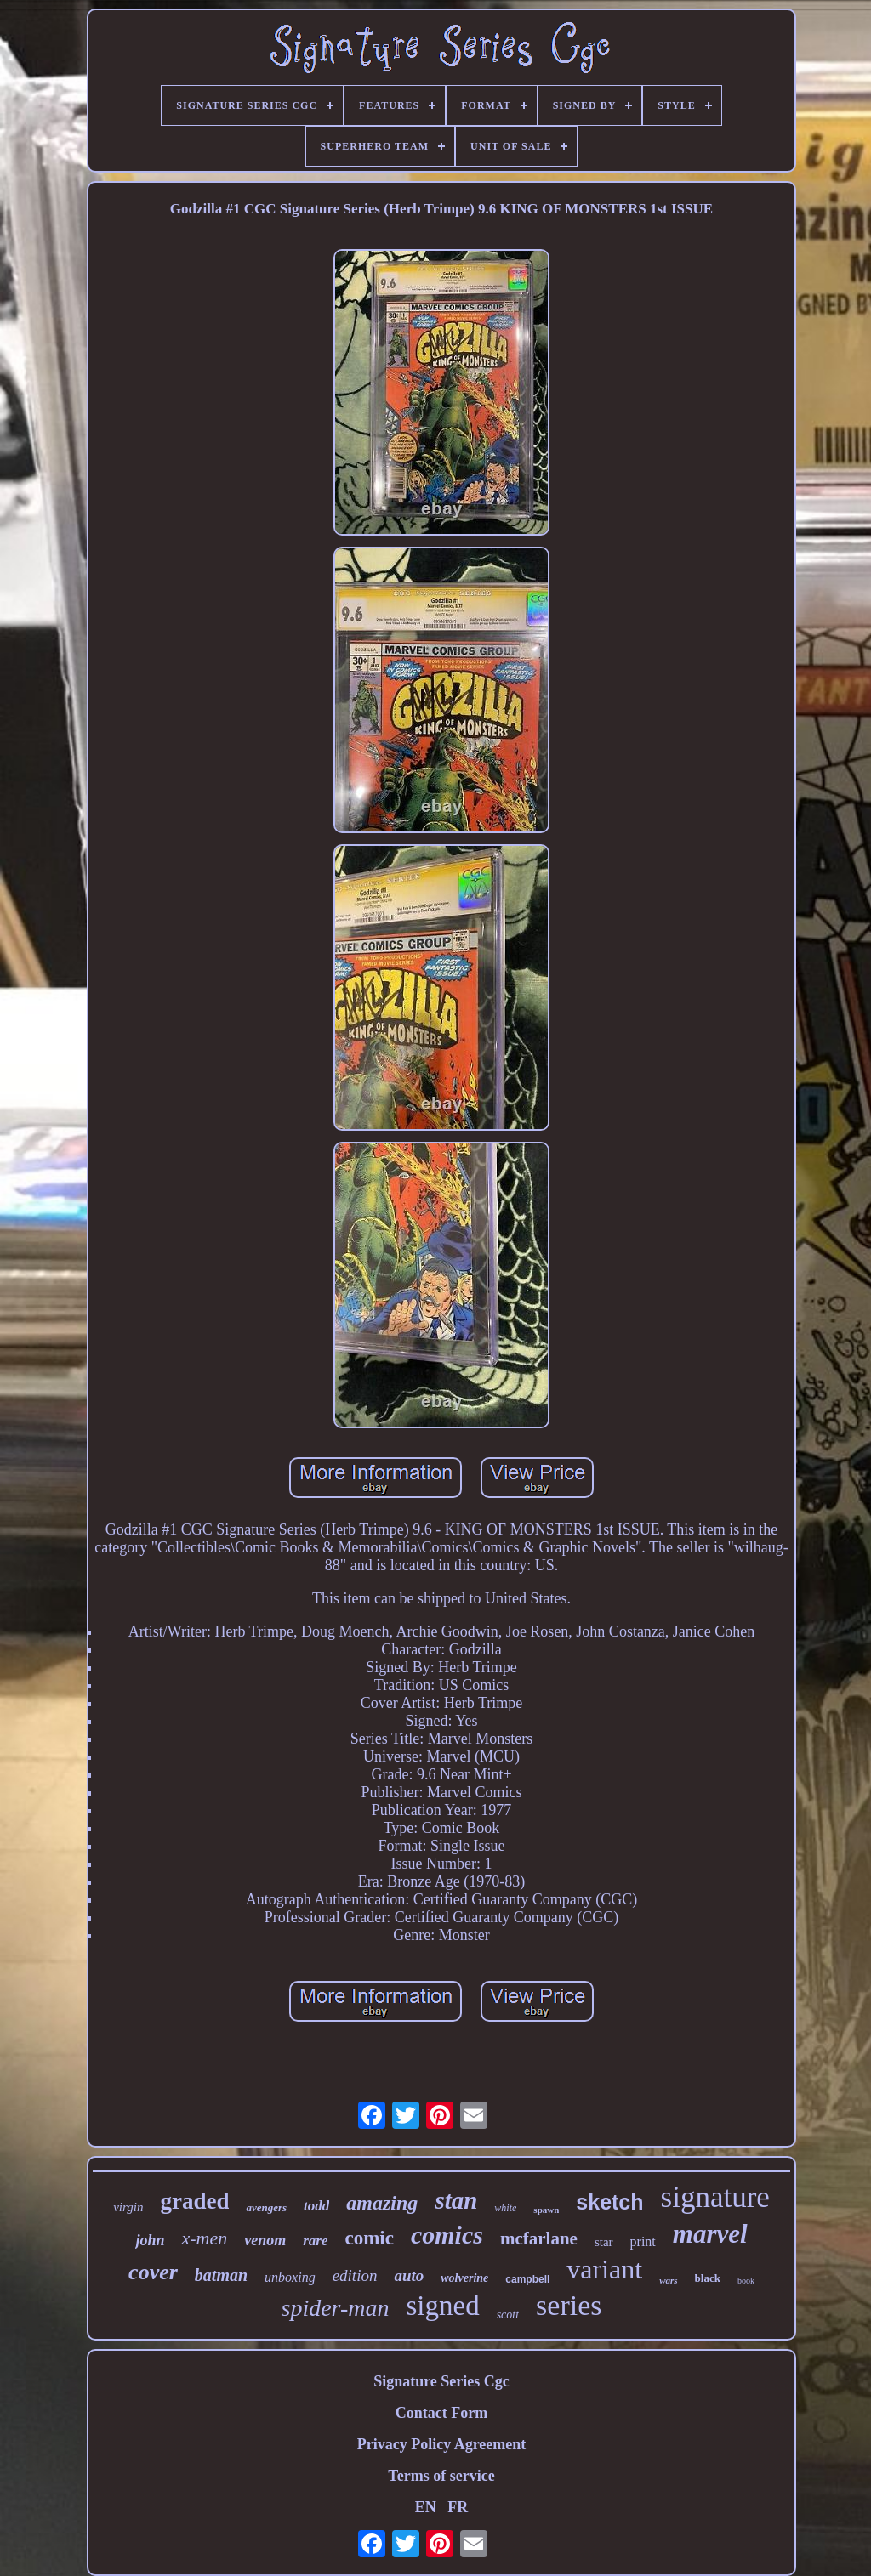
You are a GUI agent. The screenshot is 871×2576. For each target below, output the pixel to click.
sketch (609, 2202)
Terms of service (441, 2475)
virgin (128, 2207)
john (149, 2240)
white (505, 2208)
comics (447, 2235)
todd (316, 2206)
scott (508, 2314)
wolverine (464, 2278)
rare (315, 2241)
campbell (527, 2279)
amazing (382, 2203)
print (643, 2241)
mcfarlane (539, 2238)
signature (715, 2197)
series (568, 2305)
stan (456, 2200)
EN (425, 2507)
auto (409, 2275)
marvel (710, 2234)
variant (604, 2269)
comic (368, 2238)
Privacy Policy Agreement (442, 2444)
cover (153, 2272)
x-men (204, 2238)
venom (265, 2240)
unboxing (290, 2277)
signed (442, 2305)
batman (221, 2275)
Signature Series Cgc (441, 2381)
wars (668, 2280)
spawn (546, 2209)
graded (194, 2201)
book (745, 2280)
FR (457, 2507)
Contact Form (441, 2412)
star (604, 2242)
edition (355, 2275)
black (707, 2278)
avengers (266, 2207)
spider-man (335, 2308)
